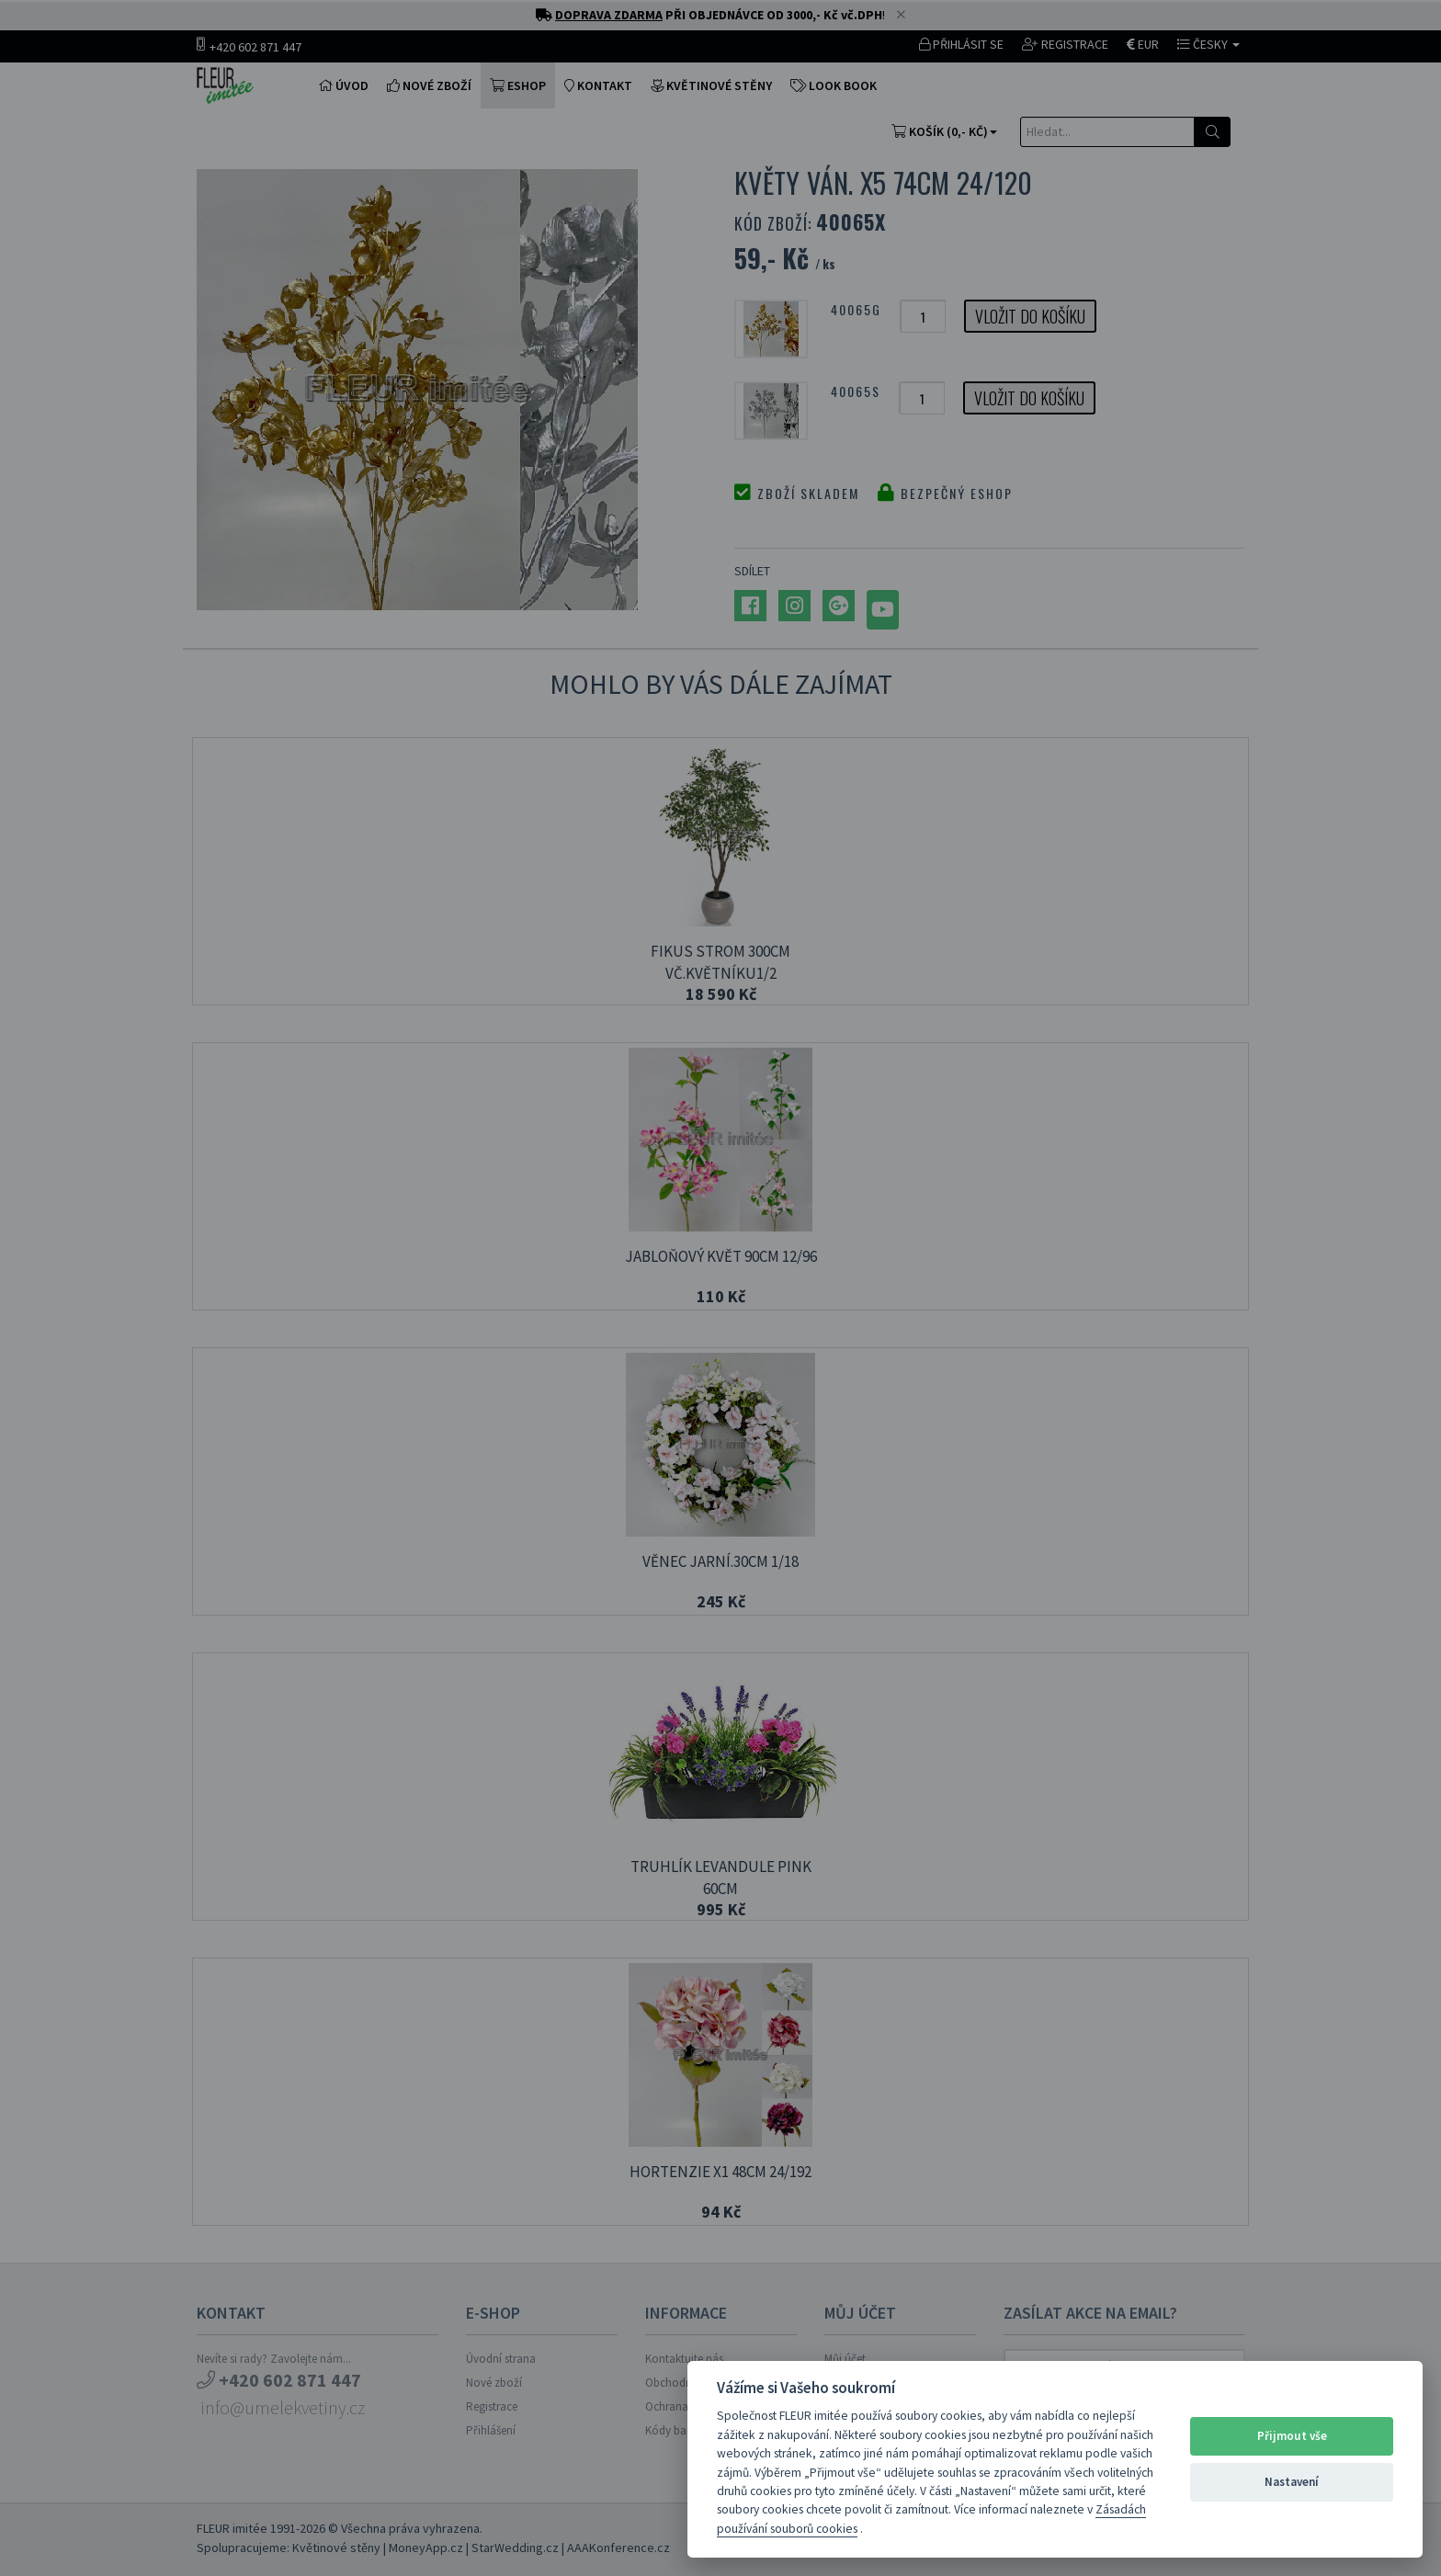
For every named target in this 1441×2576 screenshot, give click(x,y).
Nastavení (1292, 2482)
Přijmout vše (1292, 2436)
